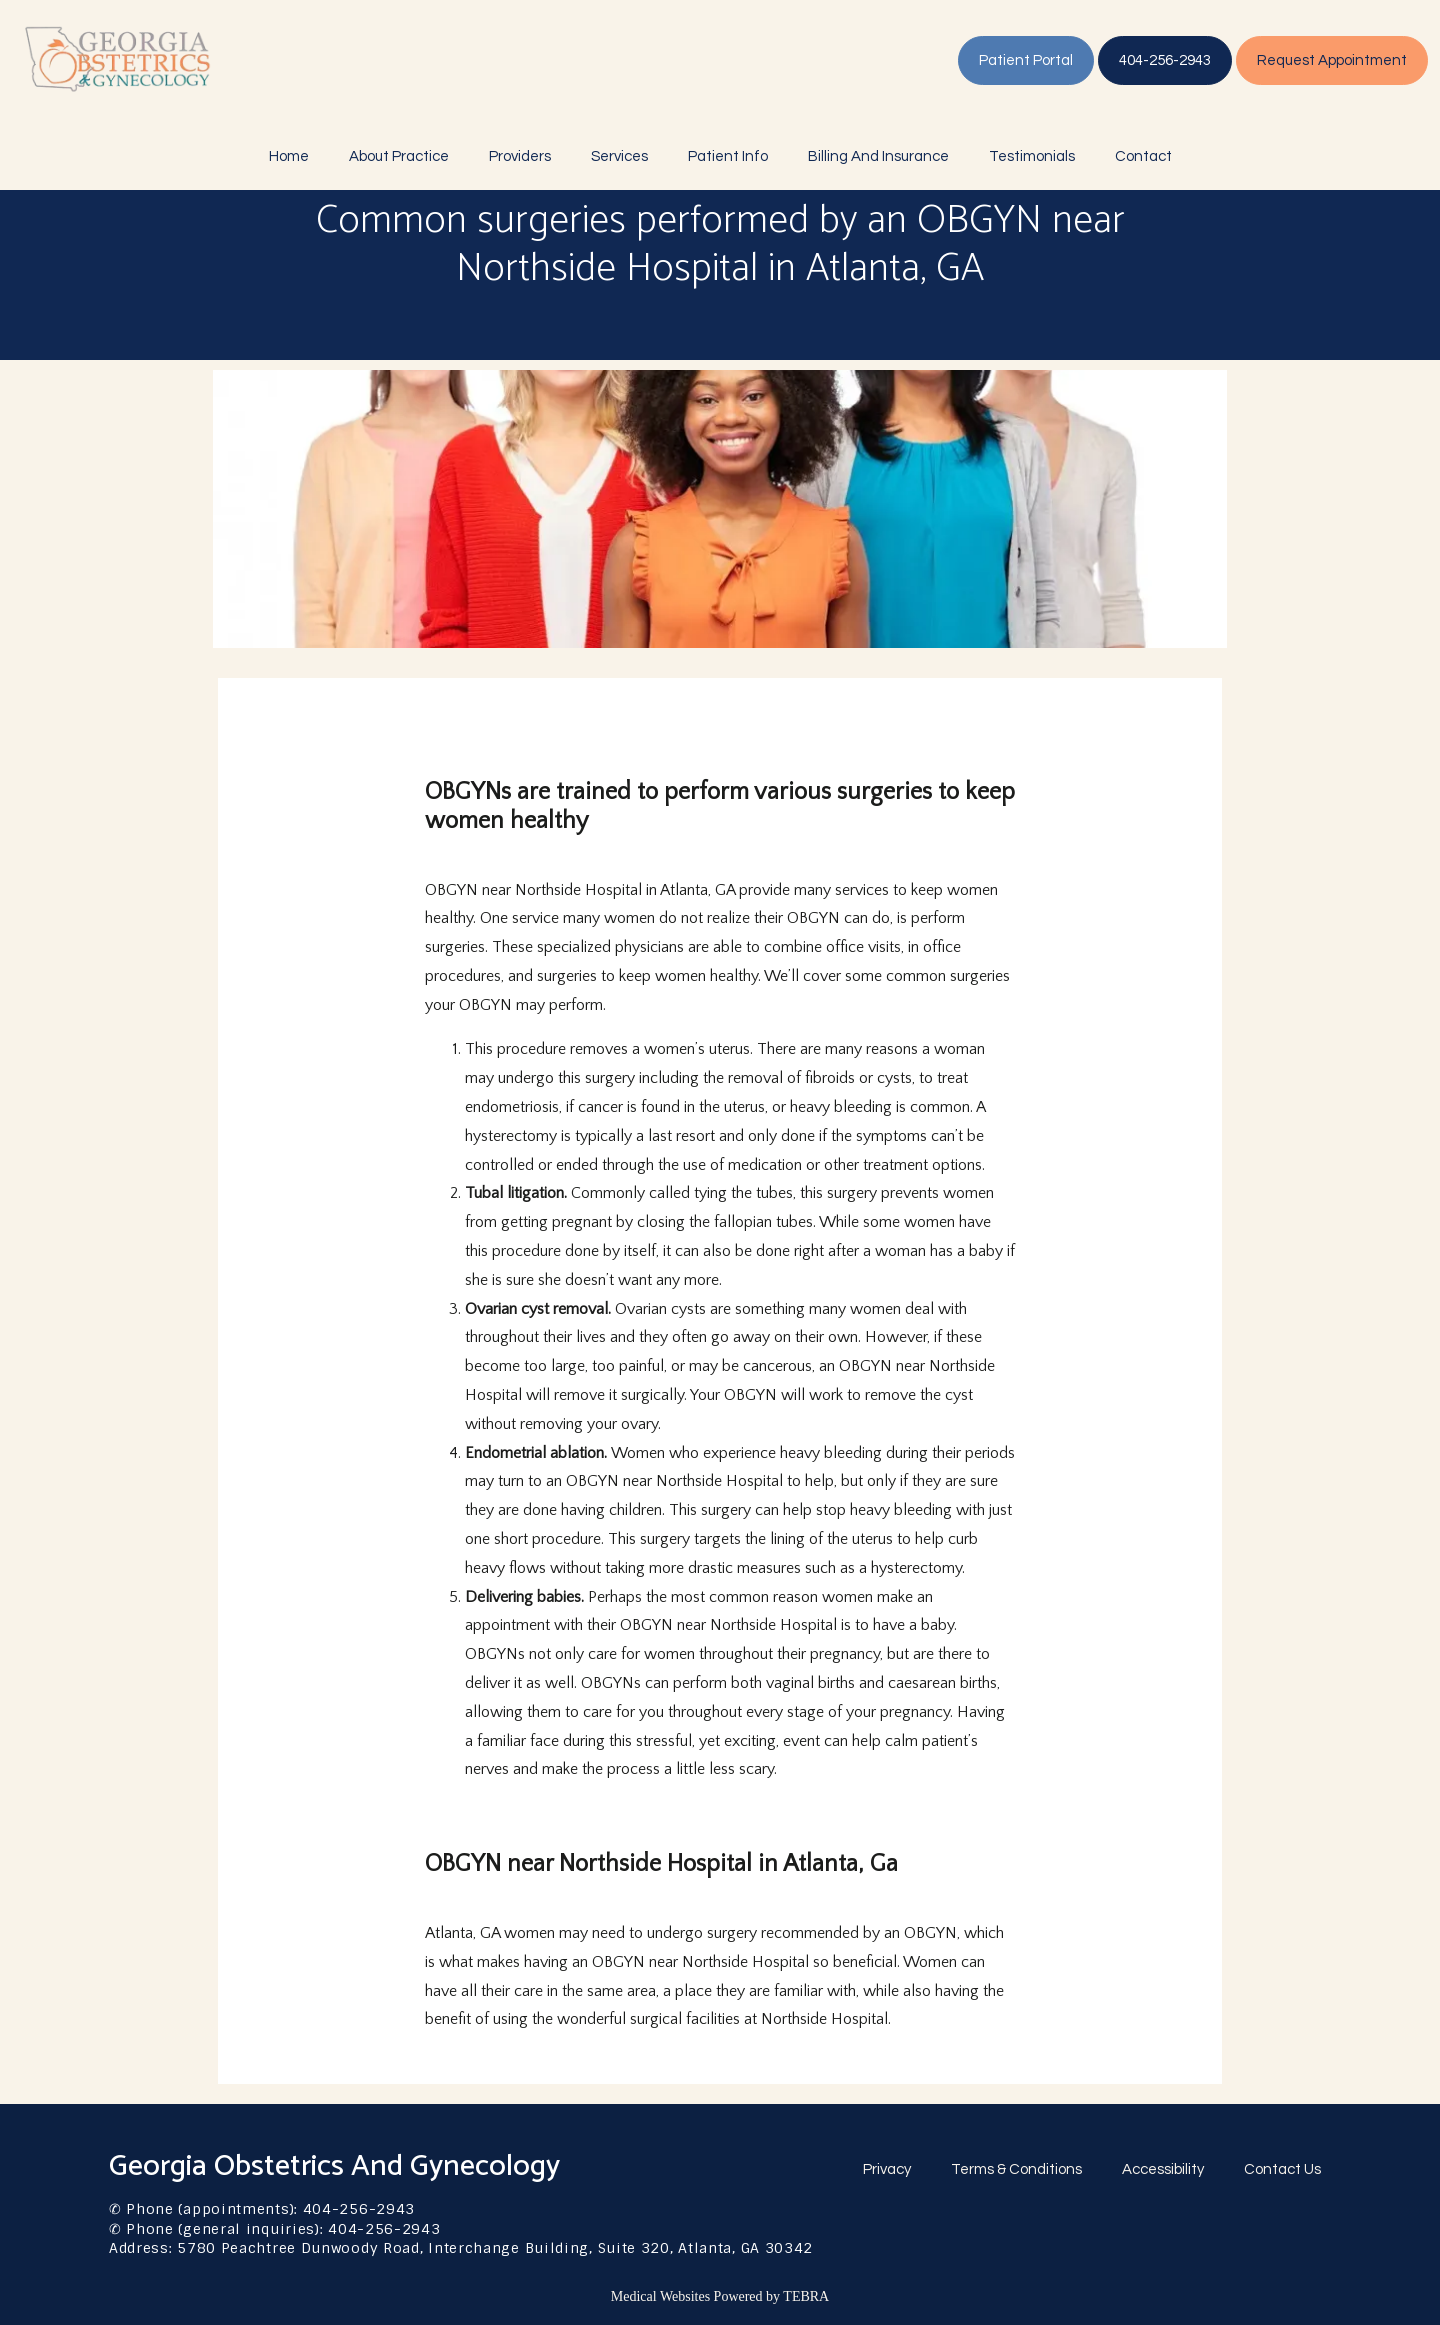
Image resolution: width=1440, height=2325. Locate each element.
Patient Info (728, 156)
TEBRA (806, 2296)
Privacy (887, 2169)
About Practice (399, 156)
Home (289, 156)
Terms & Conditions (1016, 2169)
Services (619, 156)
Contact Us (1282, 2169)
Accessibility (1163, 2169)
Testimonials (1032, 156)
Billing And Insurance (878, 156)
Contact (1143, 156)
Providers (520, 156)
